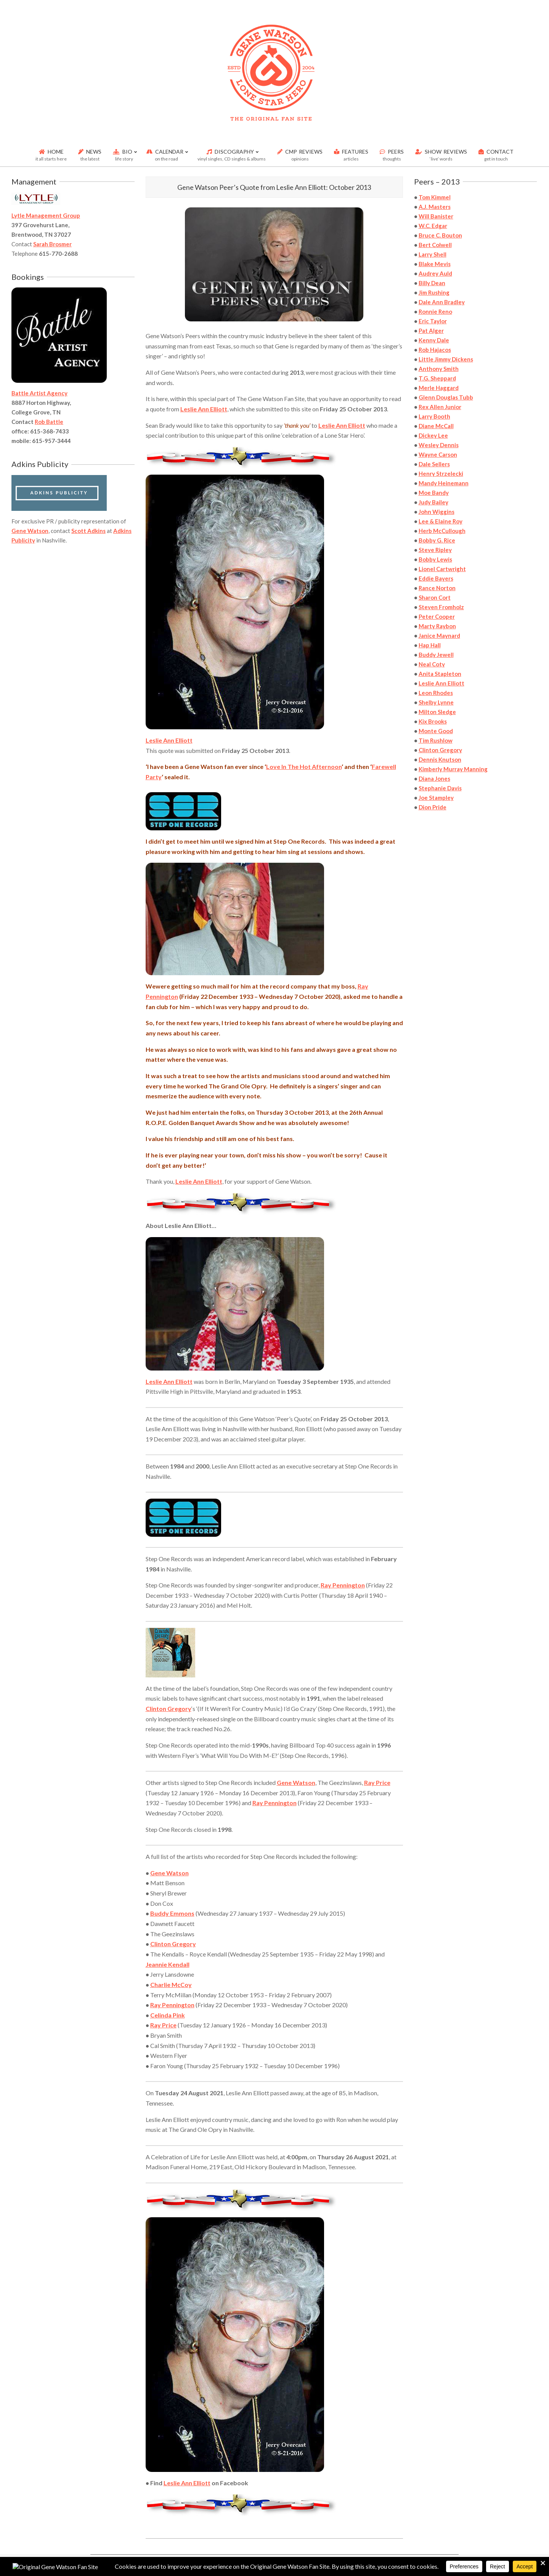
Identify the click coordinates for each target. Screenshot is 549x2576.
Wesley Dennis (439, 444)
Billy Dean (432, 282)
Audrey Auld (435, 273)
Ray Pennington (343, 1585)
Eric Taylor (433, 321)
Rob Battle (49, 421)
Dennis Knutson (440, 759)
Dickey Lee (433, 435)
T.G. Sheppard (437, 378)
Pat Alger (431, 330)
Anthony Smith (439, 368)
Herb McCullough (442, 530)
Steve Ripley (435, 549)
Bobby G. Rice (437, 540)
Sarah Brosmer (52, 244)
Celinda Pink (167, 2015)
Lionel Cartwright (442, 568)
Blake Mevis (435, 263)
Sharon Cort (435, 597)
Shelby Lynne (436, 702)
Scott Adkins (88, 530)
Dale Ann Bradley (442, 302)
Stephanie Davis (440, 788)
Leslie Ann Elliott (203, 408)
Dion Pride (432, 807)
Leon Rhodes (436, 692)
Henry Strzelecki (441, 473)
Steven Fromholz (441, 606)
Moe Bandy (434, 492)
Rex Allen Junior (440, 406)
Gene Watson (296, 1782)
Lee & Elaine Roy (440, 521)
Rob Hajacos (435, 349)
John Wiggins (436, 511)
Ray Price (377, 1782)
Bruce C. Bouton (440, 235)
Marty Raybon (437, 626)
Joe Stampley (436, 797)
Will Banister (436, 216)
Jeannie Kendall (167, 1964)
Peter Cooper (437, 616)
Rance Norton (437, 587)
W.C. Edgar (433, 225)
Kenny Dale (434, 340)
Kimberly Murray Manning (453, 769)
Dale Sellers (434, 464)
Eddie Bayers (436, 578)
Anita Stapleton (440, 673)
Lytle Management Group (45, 215)
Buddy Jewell (436, 654)
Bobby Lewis (435, 559)
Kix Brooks (433, 721)
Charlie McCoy (171, 1984)
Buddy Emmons (172, 1913)
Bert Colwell (435, 244)
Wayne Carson (438, 454)
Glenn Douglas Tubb (446, 397)
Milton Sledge (437, 711)
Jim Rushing (434, 292)
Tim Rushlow (436, 740)
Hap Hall (430, 645)
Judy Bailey (433, 502)
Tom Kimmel (435, 197)
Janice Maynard (439, 635)
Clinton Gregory (168, 1708)
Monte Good (436, 730)
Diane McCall (436, 425)
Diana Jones (434, 778)
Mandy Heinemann (444, 483)
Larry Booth (434, 416)
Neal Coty (432, 664)
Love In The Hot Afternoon (304, 766)
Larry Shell (432, 254)
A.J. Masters (435, 206)
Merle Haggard (439, 387)
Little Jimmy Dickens (446, 359)
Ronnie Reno (435, 311)
